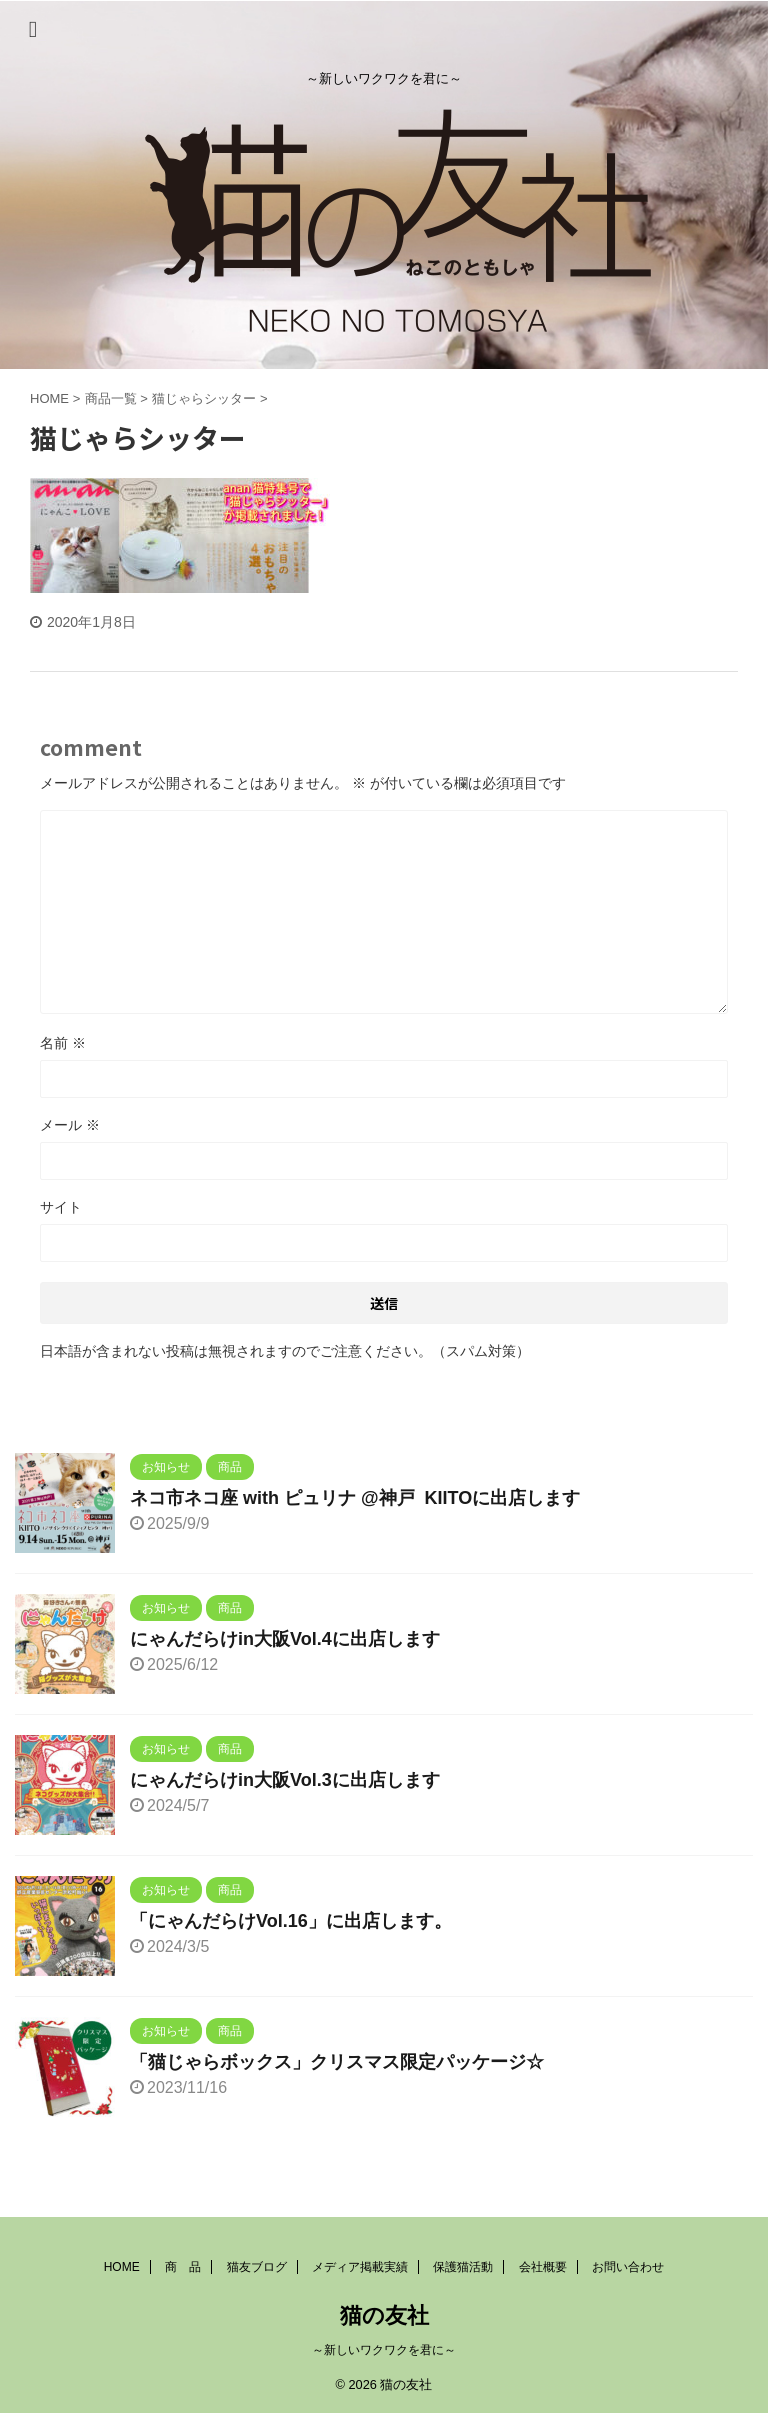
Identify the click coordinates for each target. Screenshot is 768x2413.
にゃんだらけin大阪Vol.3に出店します (285, 1780)
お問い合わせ (628, 2267)
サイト (61, 1207)
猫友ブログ (257, 2267)
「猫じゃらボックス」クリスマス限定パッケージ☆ (337, 2062)
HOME (122, 2267)
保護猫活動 (463, 2267)
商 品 (183, 2267)
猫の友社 (384, 2315)
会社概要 (543, 2267)
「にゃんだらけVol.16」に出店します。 (291, 1921)
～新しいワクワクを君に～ (384, 2350)
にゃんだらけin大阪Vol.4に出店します (285, 1639)
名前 (63, 1043)
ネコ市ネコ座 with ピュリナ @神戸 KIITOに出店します (355, 1498)
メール (70, 1125)
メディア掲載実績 (360, 2267)
